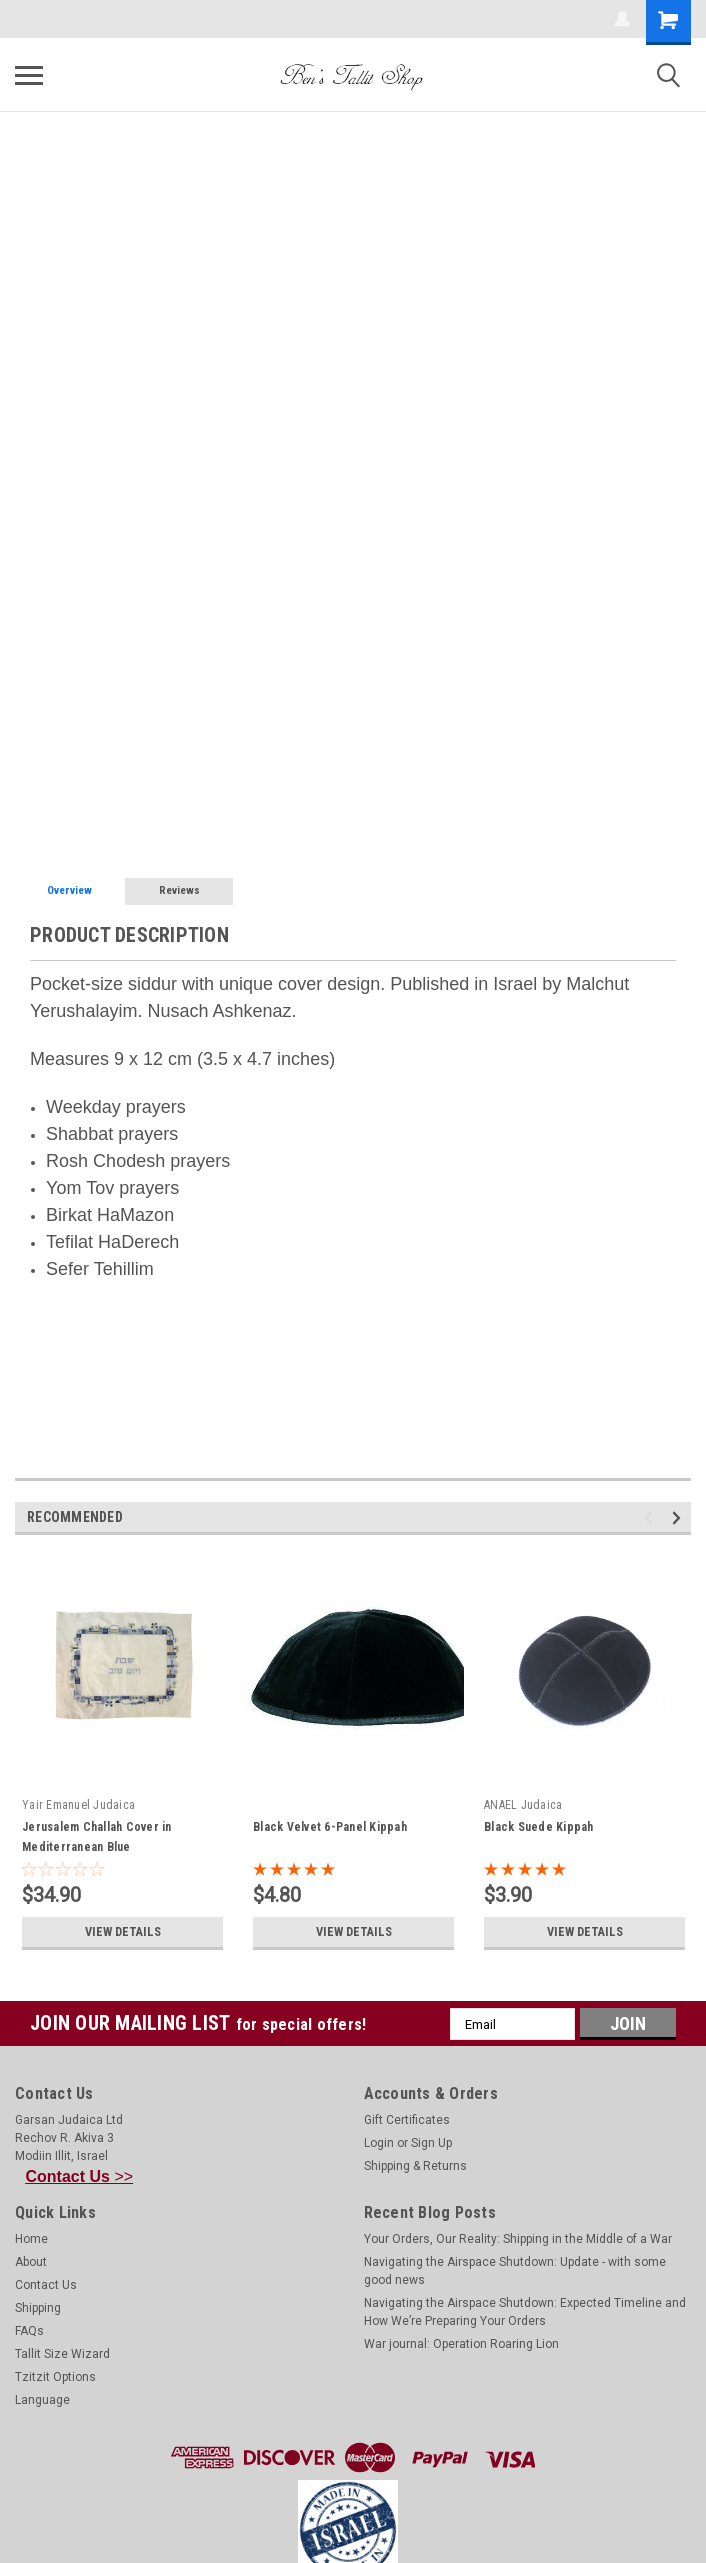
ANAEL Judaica (523, 1805)
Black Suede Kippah (539, 1827)
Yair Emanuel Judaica (78, 1805)
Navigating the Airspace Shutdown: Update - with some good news (515, 2271)
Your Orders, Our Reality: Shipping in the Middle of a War (518, 2239)
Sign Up (431, 2143)
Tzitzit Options (55, 2377)
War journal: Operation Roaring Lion (461, 2344)
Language (42, 2400)
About (31, 2262)
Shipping (38, 2308)
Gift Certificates (407, 2120)
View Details (123, 1932)
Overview (69, 890)
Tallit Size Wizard (62, 2354)
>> (80, 2176)
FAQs (29, 2331)
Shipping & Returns (415, 2166)
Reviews (179, 890)
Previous (651, 1518)
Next (679, 1518)
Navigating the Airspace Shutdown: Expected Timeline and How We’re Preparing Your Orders (525, 2312)
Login (379, 2143)
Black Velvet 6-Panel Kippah (330, 1827)
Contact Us (46, 2285)
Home (31, 2239)
